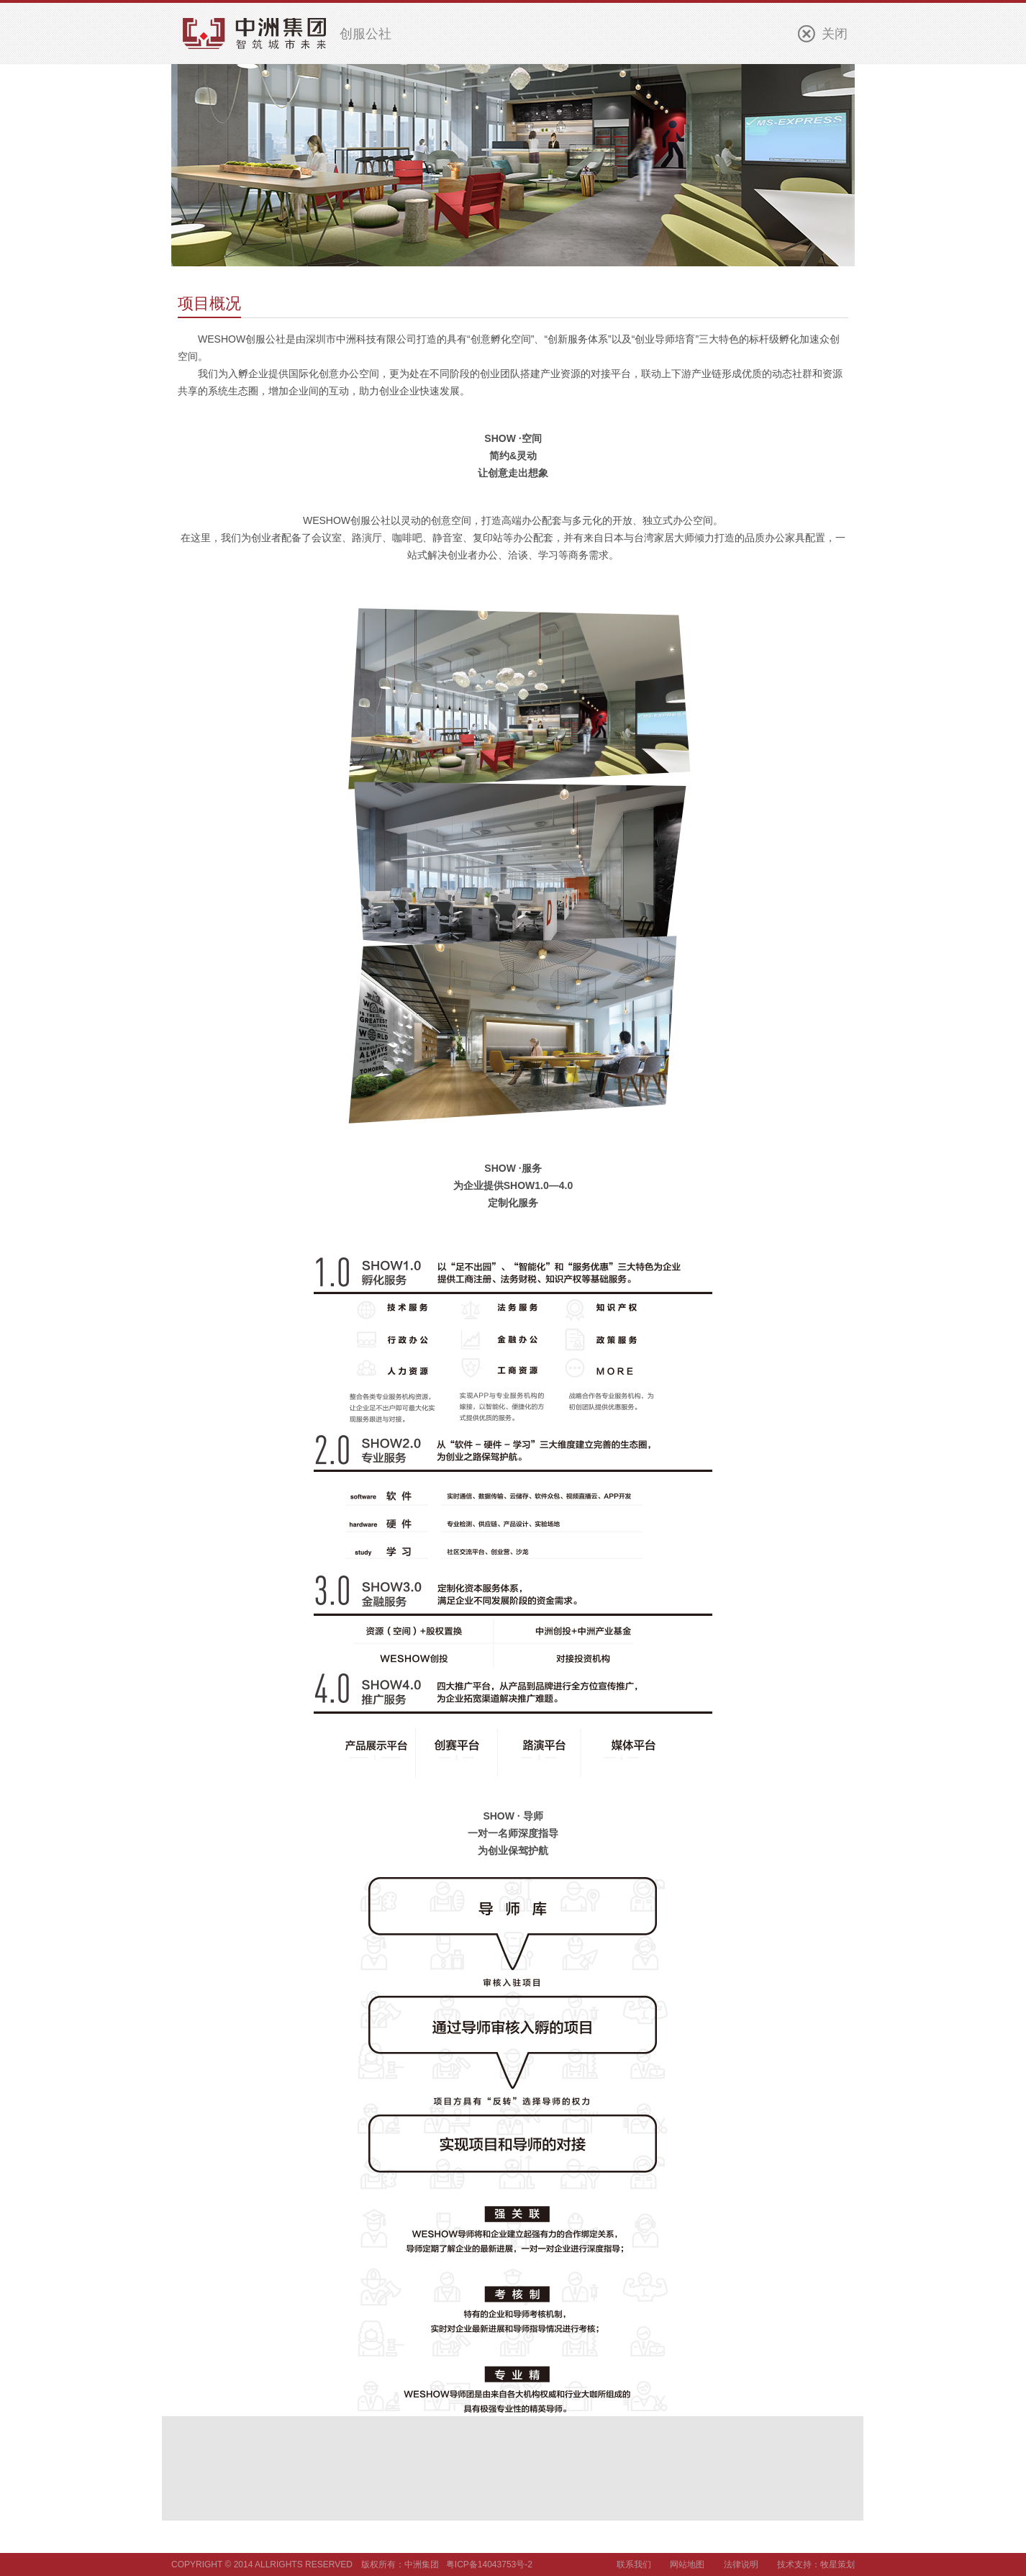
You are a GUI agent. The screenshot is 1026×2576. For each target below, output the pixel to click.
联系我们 (634, 2564)
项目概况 (209, 303)
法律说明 (741, 2564)
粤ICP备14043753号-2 (489, 2564)
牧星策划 (837, 2564)
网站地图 (687, 2564)
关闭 (835, 34)
